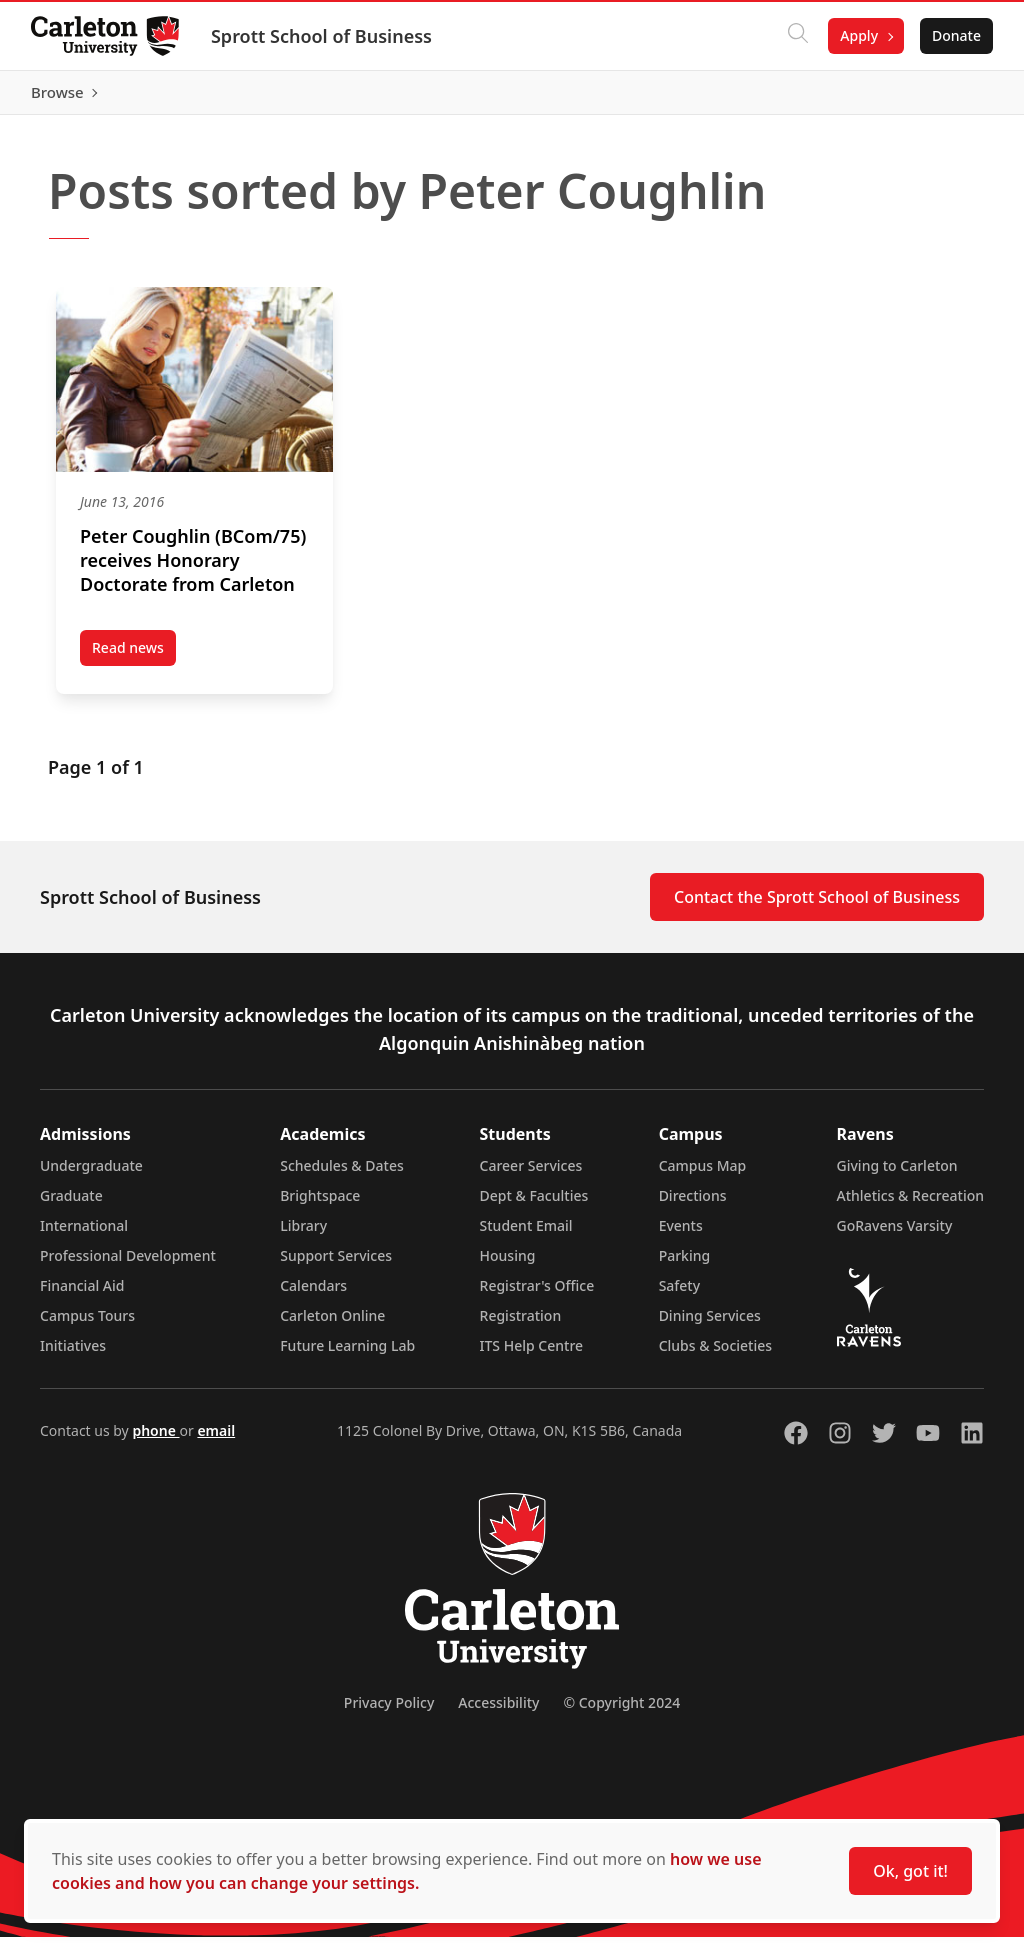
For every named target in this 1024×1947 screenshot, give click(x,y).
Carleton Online (332, 1325)
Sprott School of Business (322, 36)
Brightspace (320, 1205)
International (84, 1235)
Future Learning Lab (347, 1355)
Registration (521, 1325)
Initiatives (73, 1355)
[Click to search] (797, 36)
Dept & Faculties (534, 1205)
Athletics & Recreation (910, 1205)
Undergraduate (91, 1175)
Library (303, 1235)
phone (155, 1440)
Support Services (336, 1265)
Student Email (526, 1235)
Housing (508, 1265)
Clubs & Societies (715, 1355)
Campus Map (703, 1175)
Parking (685, 1265)
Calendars (313, 1295)
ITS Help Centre (532, 1355)
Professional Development (128, 1265)
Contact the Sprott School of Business (817, 907)
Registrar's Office (537, 1295)
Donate (955, 35)
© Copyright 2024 (621, 1712)
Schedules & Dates (342, 1175)
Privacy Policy (389, 1712)
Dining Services (710, 1325)
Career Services (531, 1175)
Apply (858, 35)
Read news (134, 661)
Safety (680, 1295)
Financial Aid (82, 1295)
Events (681, 1235)
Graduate (71, 1205)
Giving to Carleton (897, 1175)
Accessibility (498, 1712)
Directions (693, 1205)
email (216, 1440)
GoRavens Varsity (895, 1235)
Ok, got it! (910, 1871)
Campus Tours (87, 1325)
